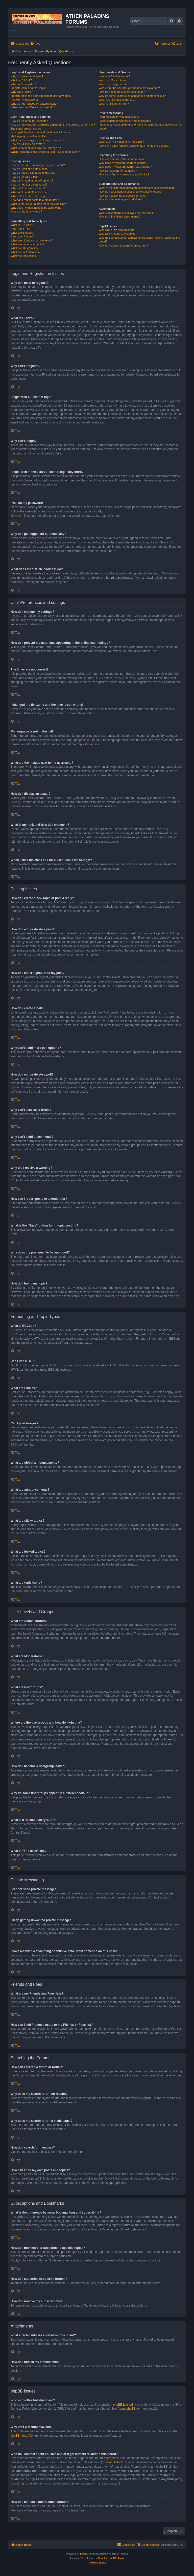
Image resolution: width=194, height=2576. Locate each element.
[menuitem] (35, 44)
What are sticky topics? (25, 248)
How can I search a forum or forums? (121, 159)
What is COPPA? (21, 80)
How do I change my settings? (29, 120)
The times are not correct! (26, 128)
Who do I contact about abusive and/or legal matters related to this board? (139, 239)
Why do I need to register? (27, 76)
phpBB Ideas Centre (24, 2435)
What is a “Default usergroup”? (118, 99)
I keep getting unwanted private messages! (125, 120)
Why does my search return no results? (123, 162)
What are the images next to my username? (37, 140)
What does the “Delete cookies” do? (33, 107)
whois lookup (117, 2462)
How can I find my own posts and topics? (124, 174)
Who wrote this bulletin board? (117, 229)
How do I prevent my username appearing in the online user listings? (53, 124)
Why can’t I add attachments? (29, 192)
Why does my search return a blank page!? (125, 166)
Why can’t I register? (23, 84)
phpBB (81, 744)
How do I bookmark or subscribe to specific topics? (130, 191)
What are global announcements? (31, 240)
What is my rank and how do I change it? (36, 147)
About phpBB (127, 2408)
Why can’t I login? (22, 91)
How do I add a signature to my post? (34, 172)
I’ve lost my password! (24, 99)
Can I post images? (23, 236)
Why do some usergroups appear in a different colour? (132, 95)
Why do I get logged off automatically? (34, 103)
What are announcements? (27, 244)
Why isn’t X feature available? (117, 233)
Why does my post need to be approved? (36, 207)
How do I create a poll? (25, 176)
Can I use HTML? (21, 228)
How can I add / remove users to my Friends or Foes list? (134, 145)
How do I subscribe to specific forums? (122, 195)
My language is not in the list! (28, 136)
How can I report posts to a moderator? (35, 199)
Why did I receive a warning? (28, 196)
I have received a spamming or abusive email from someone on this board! (140, 126)
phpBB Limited (123, 2404)
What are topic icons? (24, 255)
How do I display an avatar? (28, 143)
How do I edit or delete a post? (29, 168)
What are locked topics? (25, 252)
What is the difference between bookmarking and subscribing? (137, 187)
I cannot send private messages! (119, 116)
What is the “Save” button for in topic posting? (39, 203)
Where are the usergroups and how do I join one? (129, 87)
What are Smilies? (22, 232)
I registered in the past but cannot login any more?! (42, 95)
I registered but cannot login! (28, 87)
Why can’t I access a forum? (28, 188)
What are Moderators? (112, 80)
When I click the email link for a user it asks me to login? (45, 151)
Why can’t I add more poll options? (32, 180)
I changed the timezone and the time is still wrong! (41, 132)
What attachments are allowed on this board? (127, 212)
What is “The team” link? (114, 103)
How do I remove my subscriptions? (121, 199)
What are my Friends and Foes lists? (121, 141)
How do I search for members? (118, 170)
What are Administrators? (114, 76)
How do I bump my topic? (26, 211)
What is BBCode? (22, 224)
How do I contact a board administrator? (123, 245)
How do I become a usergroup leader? (122, 91)
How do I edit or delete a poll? (29, 184)
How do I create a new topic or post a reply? (38, 165)
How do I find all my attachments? (119, 216)
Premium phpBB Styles (111, 2558)
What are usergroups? (112, 84)
